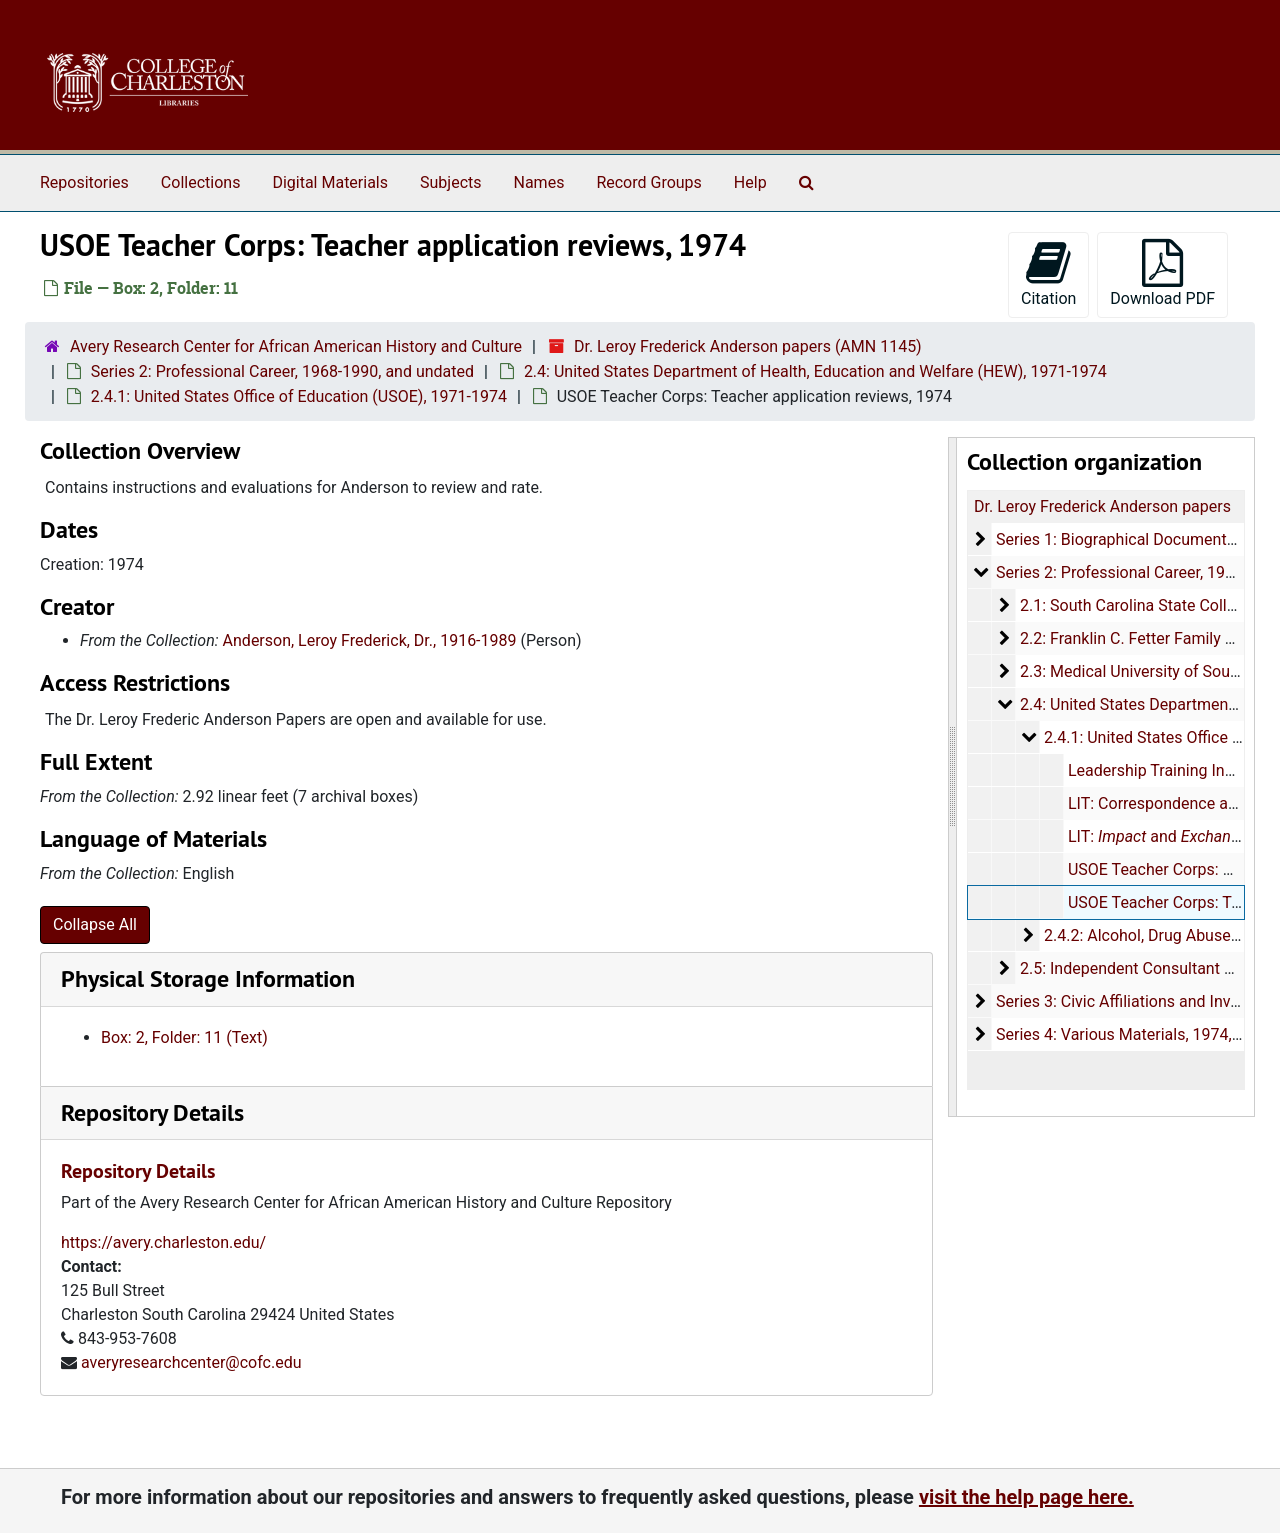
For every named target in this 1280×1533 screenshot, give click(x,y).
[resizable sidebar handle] (953, 777)
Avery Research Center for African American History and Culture (296, 346)
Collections (201, 182)
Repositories (84, 182)
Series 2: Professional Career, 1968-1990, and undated (282, 371)
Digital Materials (330, 182)
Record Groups (648, 182)
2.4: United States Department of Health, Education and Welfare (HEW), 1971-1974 (815, 371)
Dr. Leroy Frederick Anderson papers (1102, 506)
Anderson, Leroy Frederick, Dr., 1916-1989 (370, 640)
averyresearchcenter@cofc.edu (191, 1362)
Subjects (450, 182)
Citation (1048, 273)
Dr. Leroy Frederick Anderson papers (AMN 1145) (748, 346)
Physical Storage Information (208, 978)
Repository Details (152, 1112)
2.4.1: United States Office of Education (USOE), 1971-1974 (299, 396)
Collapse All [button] (95, 924)
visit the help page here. (1026, 1497)
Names (539, 182)
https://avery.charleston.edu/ (163, 1242)
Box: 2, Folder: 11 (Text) (184, 1037)
